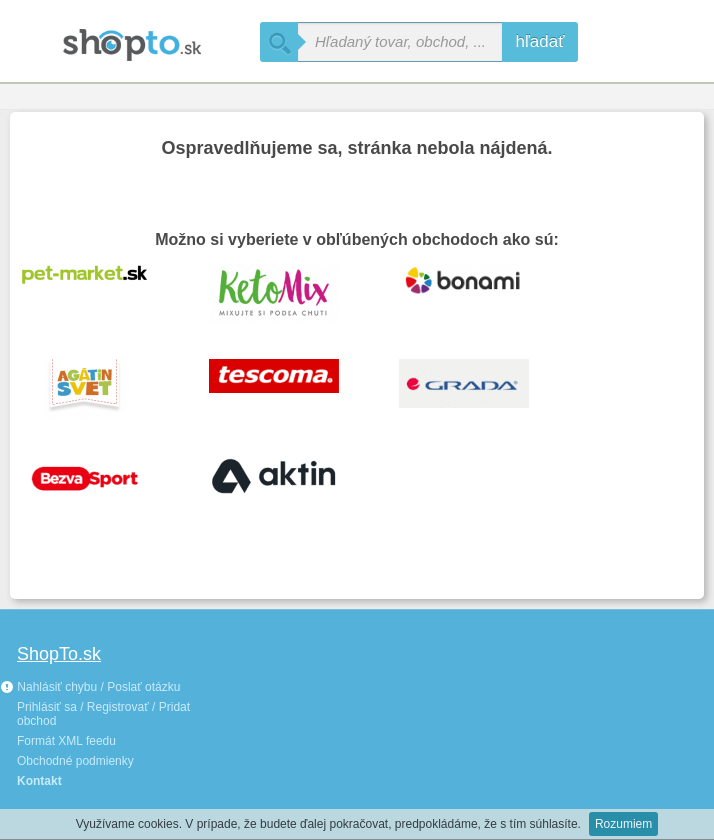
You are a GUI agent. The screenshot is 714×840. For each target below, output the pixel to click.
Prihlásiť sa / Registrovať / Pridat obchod (103, 714)
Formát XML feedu (66, 741)
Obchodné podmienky (75, 761)
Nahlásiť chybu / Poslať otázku (90, 687)
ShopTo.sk (59, 654)
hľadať (539, 41)
